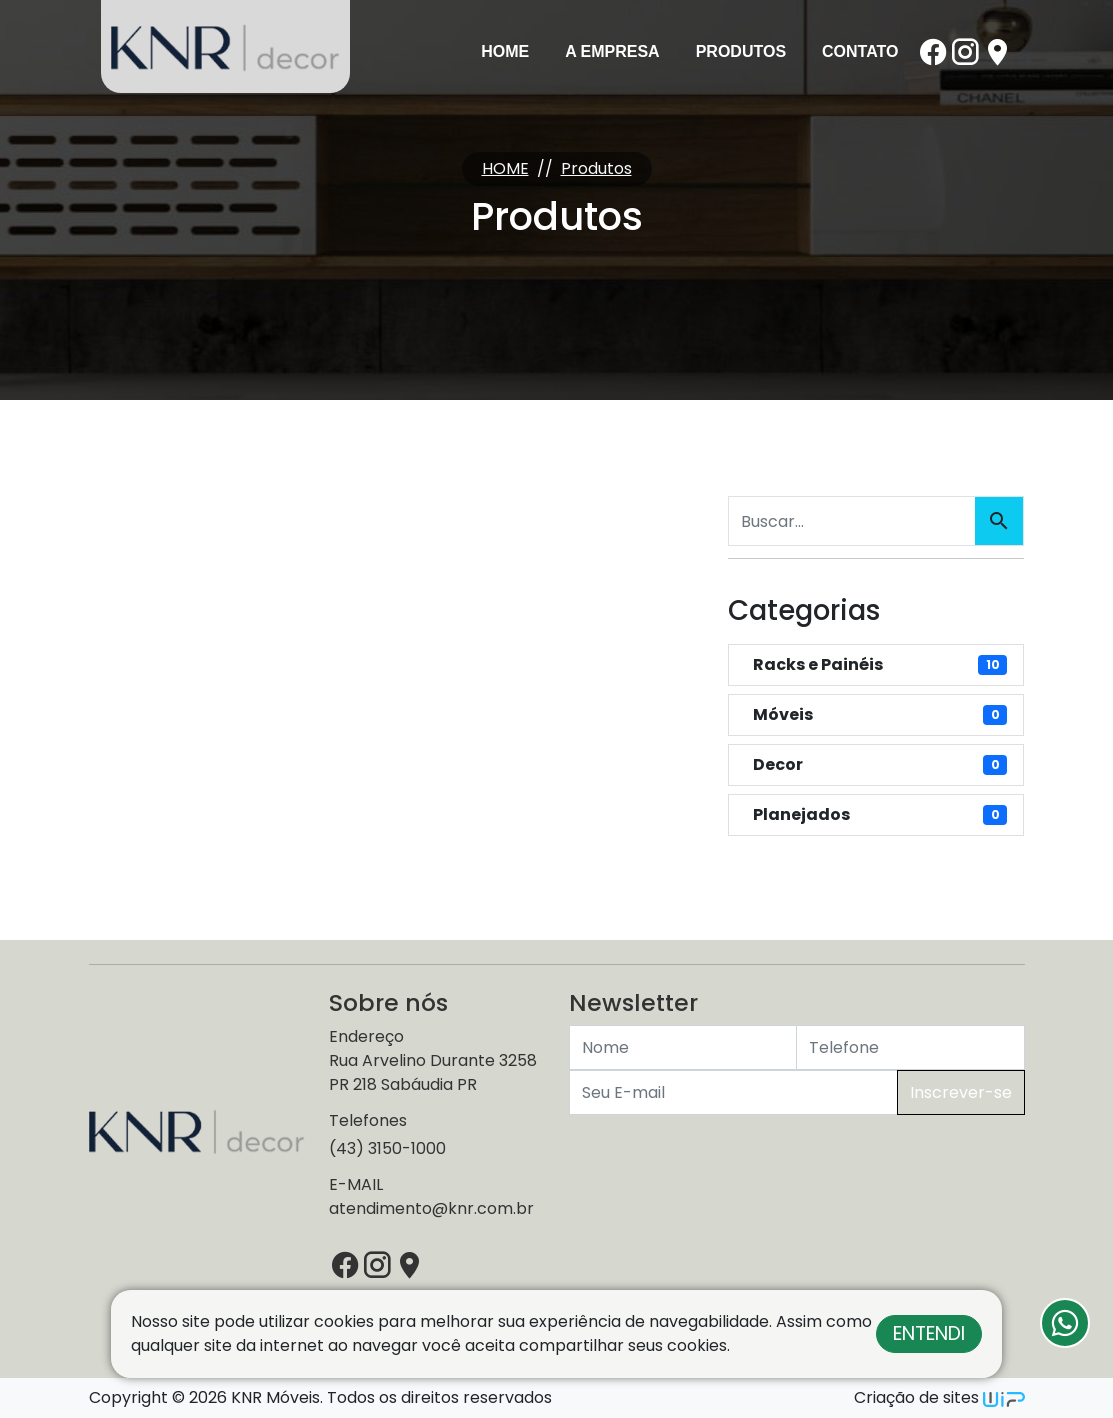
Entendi (929, 1333)
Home (505, 51)
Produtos (741, 51)
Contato (860, 51)
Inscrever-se (961, 1092)
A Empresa (612, 51)
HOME (505, 168)
